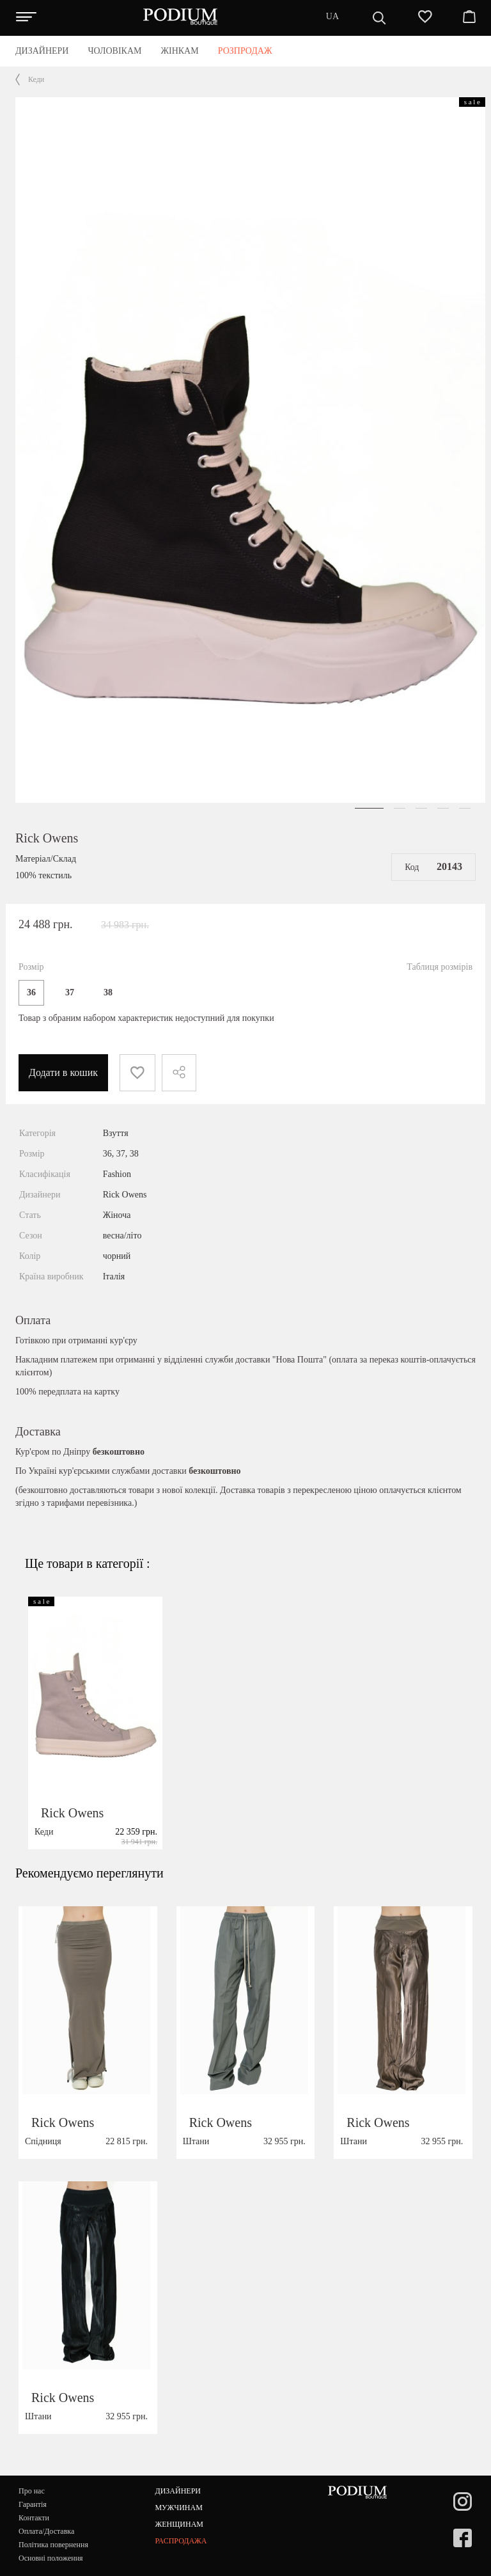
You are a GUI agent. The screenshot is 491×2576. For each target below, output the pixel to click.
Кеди (36, 79)
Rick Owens (46, 838)
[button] (369, 808)
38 (108, 992)
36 (31, 992)
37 (69, 992)
